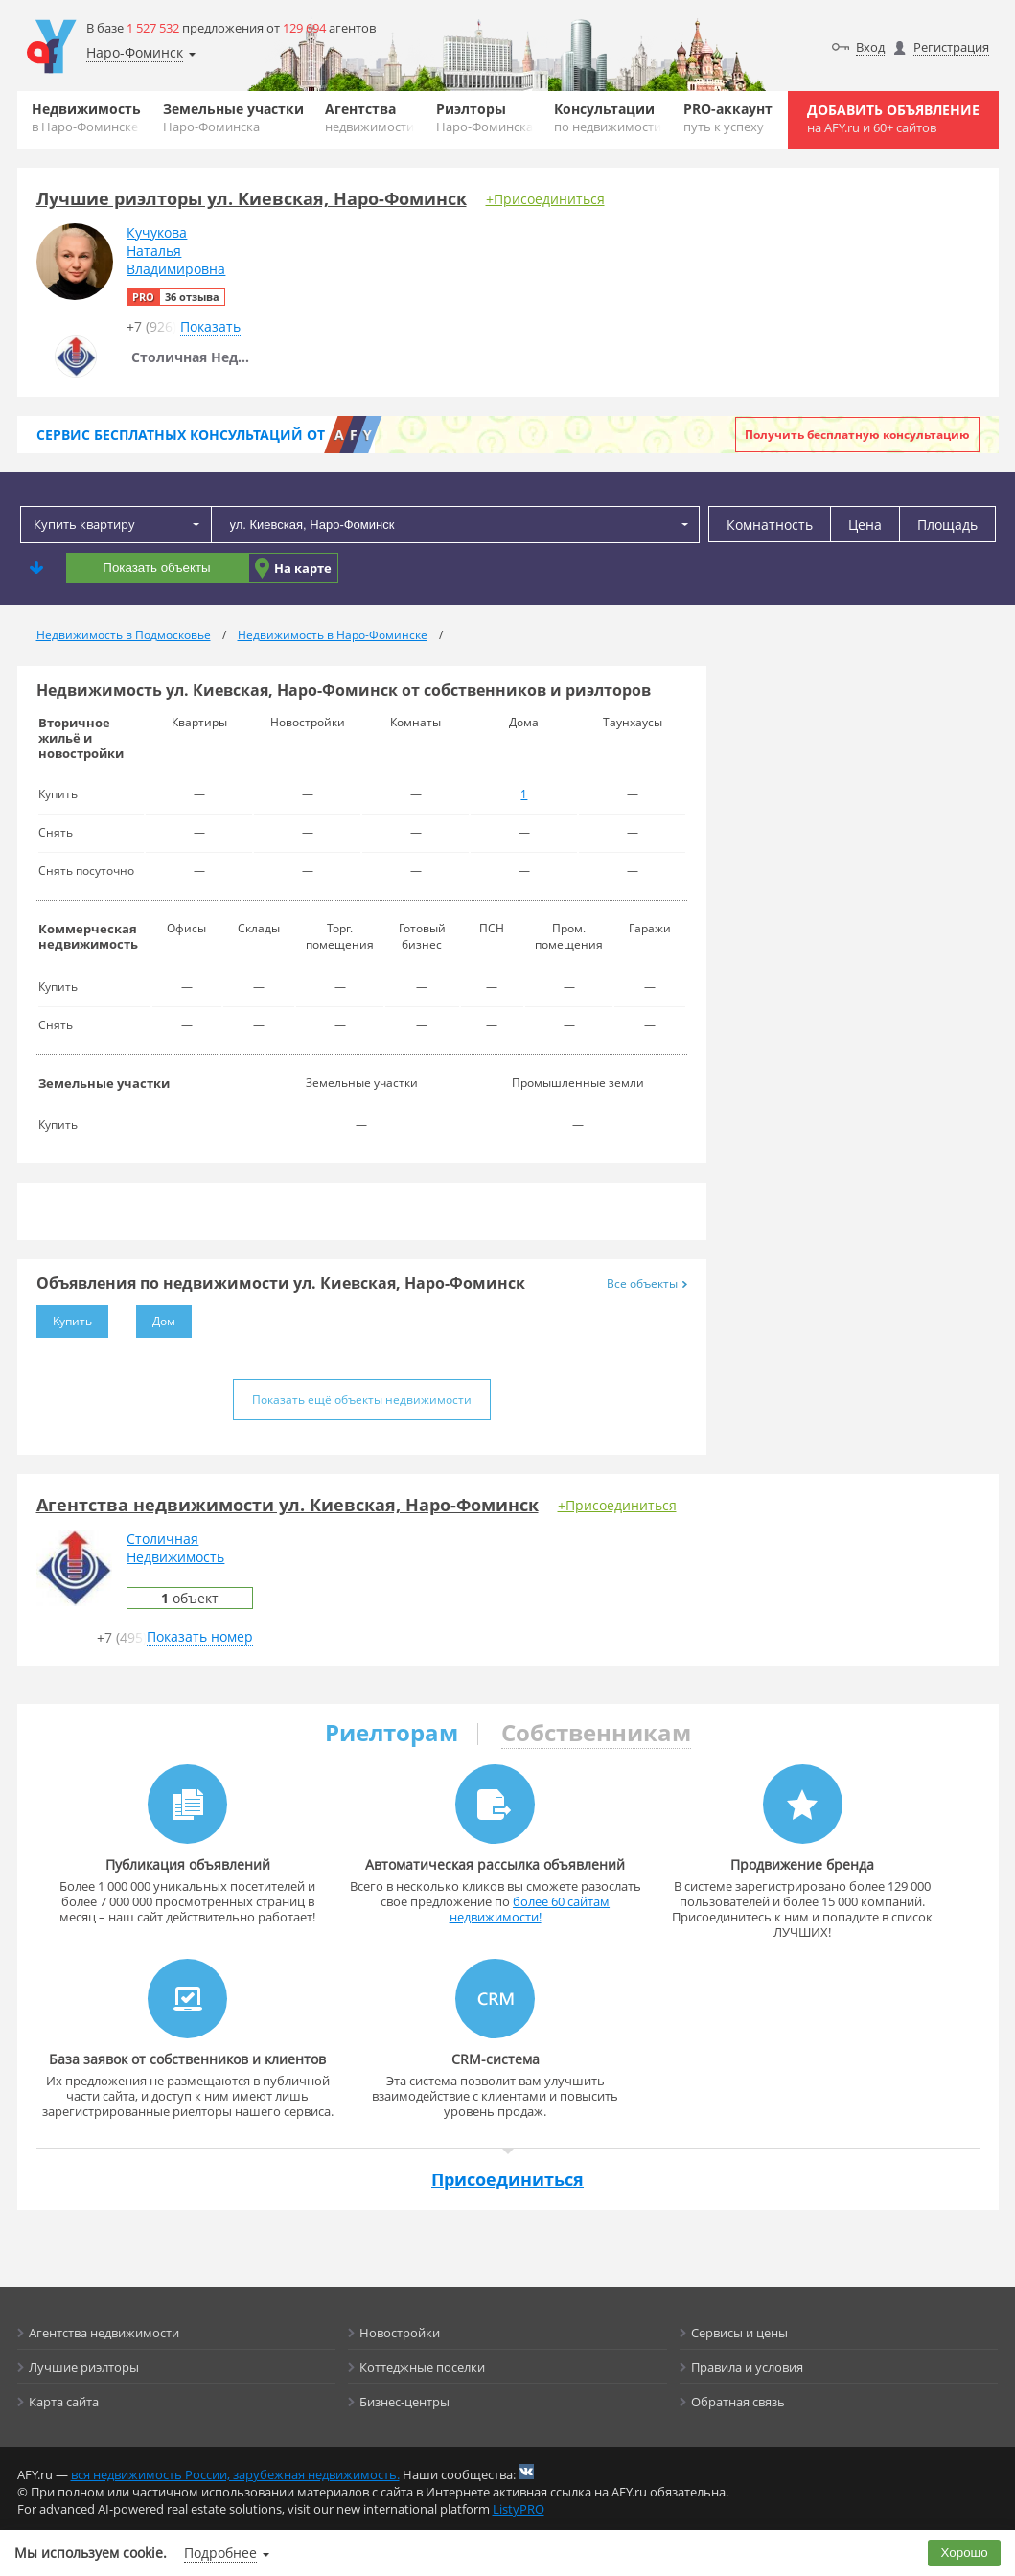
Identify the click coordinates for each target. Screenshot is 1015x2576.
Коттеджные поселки (422, 2367)
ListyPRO (518, 2509)
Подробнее (220, 2552)
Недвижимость (86, 117)
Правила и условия (747, 2367)
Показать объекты (156, 568)
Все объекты (647, 1284)
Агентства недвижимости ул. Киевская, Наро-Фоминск (287, 1504)
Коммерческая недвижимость (88, 936)
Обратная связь (738, 2401)
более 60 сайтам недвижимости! (530, 1909)
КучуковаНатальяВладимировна (176, 250)
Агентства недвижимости (104, 2332)
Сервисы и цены (739, 2332)
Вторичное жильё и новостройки (81, 738)
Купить (64, 1317)
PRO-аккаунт (728, 117)
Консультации (607, 117)
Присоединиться (507, 2179)
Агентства (369, 117)
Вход (870, 47)
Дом (155, 1317)
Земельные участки (233, 117)
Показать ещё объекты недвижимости (362, 1400)
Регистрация (951, 47)
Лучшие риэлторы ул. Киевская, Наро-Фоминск (251, 198)
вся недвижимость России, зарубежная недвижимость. (235, 2474)
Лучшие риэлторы (84, 2367)
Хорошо (964, 2552)
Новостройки (399, 2332)
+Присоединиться (545, 199)
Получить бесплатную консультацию (857, 434)
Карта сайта (64, 2401)
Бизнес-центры (404, 2401)
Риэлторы (484, 117)
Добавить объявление (893, 118)
